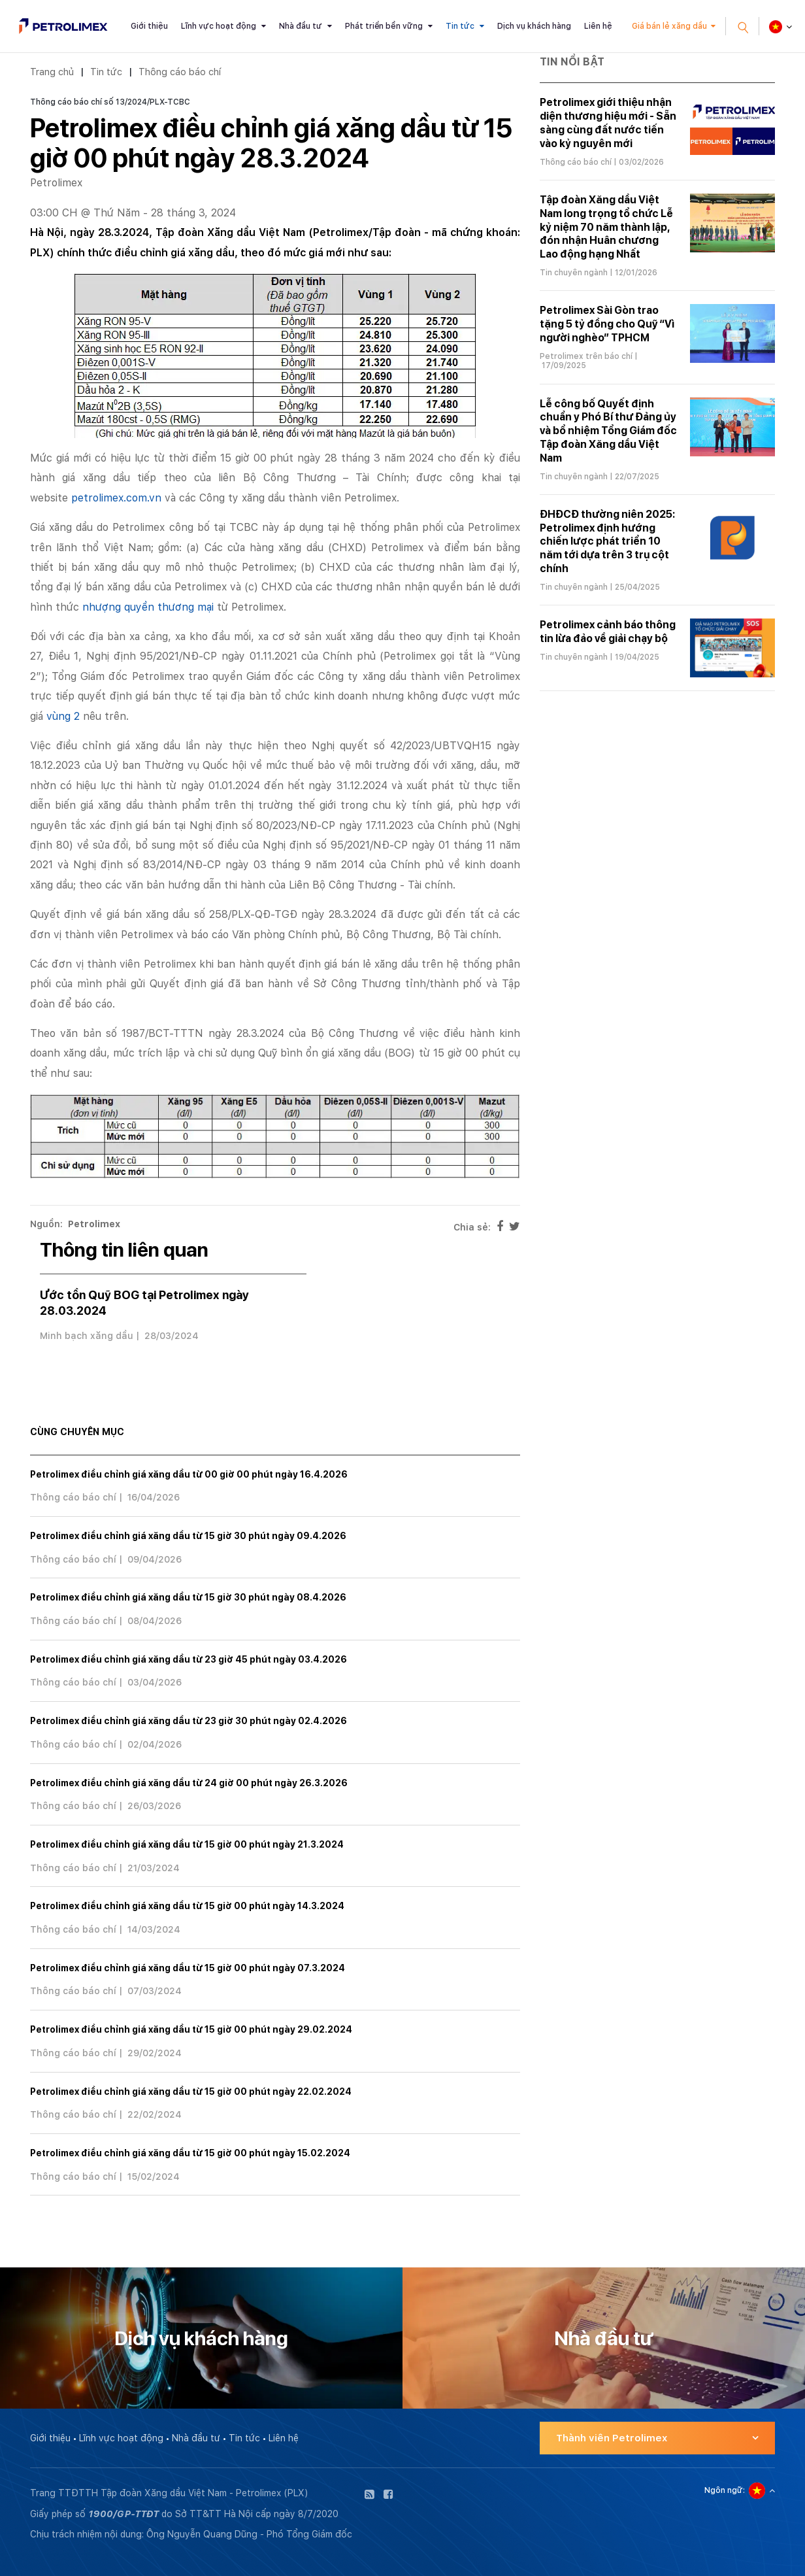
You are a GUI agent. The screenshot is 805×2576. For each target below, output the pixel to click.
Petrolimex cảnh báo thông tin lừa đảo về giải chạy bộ (608, 632)
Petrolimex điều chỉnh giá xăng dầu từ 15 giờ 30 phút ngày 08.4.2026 (188, 1597)
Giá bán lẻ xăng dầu (669, 26)
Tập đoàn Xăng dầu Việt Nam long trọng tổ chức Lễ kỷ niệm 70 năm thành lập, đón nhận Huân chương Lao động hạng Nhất (606, 227)
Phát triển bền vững (384, 26)
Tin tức (460, 26)
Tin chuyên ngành (574, 272)
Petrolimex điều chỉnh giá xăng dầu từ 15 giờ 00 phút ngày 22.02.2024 (191, 2091)
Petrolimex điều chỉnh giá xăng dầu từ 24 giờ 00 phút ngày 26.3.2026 (189, 1783)
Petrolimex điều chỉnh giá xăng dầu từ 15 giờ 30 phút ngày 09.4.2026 (188, 1536)
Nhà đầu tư (300, 26)
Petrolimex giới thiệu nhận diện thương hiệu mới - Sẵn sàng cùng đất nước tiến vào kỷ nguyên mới (608, 122)
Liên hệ (598, 26)
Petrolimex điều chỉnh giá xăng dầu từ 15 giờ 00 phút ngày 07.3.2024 (187, 1968)
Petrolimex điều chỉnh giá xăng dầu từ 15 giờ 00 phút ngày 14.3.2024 (187, 1906)
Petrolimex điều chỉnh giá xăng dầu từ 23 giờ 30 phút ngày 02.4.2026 (188, 1721)
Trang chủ (52, 71)
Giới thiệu (149, 26)
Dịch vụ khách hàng (534, 26)
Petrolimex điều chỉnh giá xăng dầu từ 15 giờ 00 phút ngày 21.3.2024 (187, 1844)
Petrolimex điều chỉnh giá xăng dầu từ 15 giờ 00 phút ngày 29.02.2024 (191, 2029)
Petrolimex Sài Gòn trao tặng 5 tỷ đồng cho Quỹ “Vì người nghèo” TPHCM (607, 324)
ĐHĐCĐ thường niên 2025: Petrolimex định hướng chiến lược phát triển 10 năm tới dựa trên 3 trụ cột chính (607, 541)
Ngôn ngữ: (724, 2490)
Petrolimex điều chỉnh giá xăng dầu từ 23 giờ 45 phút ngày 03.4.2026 (188, 1659)
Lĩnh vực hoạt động (218, 26)
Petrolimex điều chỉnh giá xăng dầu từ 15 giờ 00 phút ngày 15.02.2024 (190, 2153)
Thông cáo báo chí (180, 71)
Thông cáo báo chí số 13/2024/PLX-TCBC (110, 102)
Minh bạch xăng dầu (86, 1335)
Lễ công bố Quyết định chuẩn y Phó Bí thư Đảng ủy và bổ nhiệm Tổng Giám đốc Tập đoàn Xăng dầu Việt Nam (608, 431)
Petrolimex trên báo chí (586, 356)
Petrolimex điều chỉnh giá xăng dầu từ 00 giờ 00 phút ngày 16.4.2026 (189, 1474)
